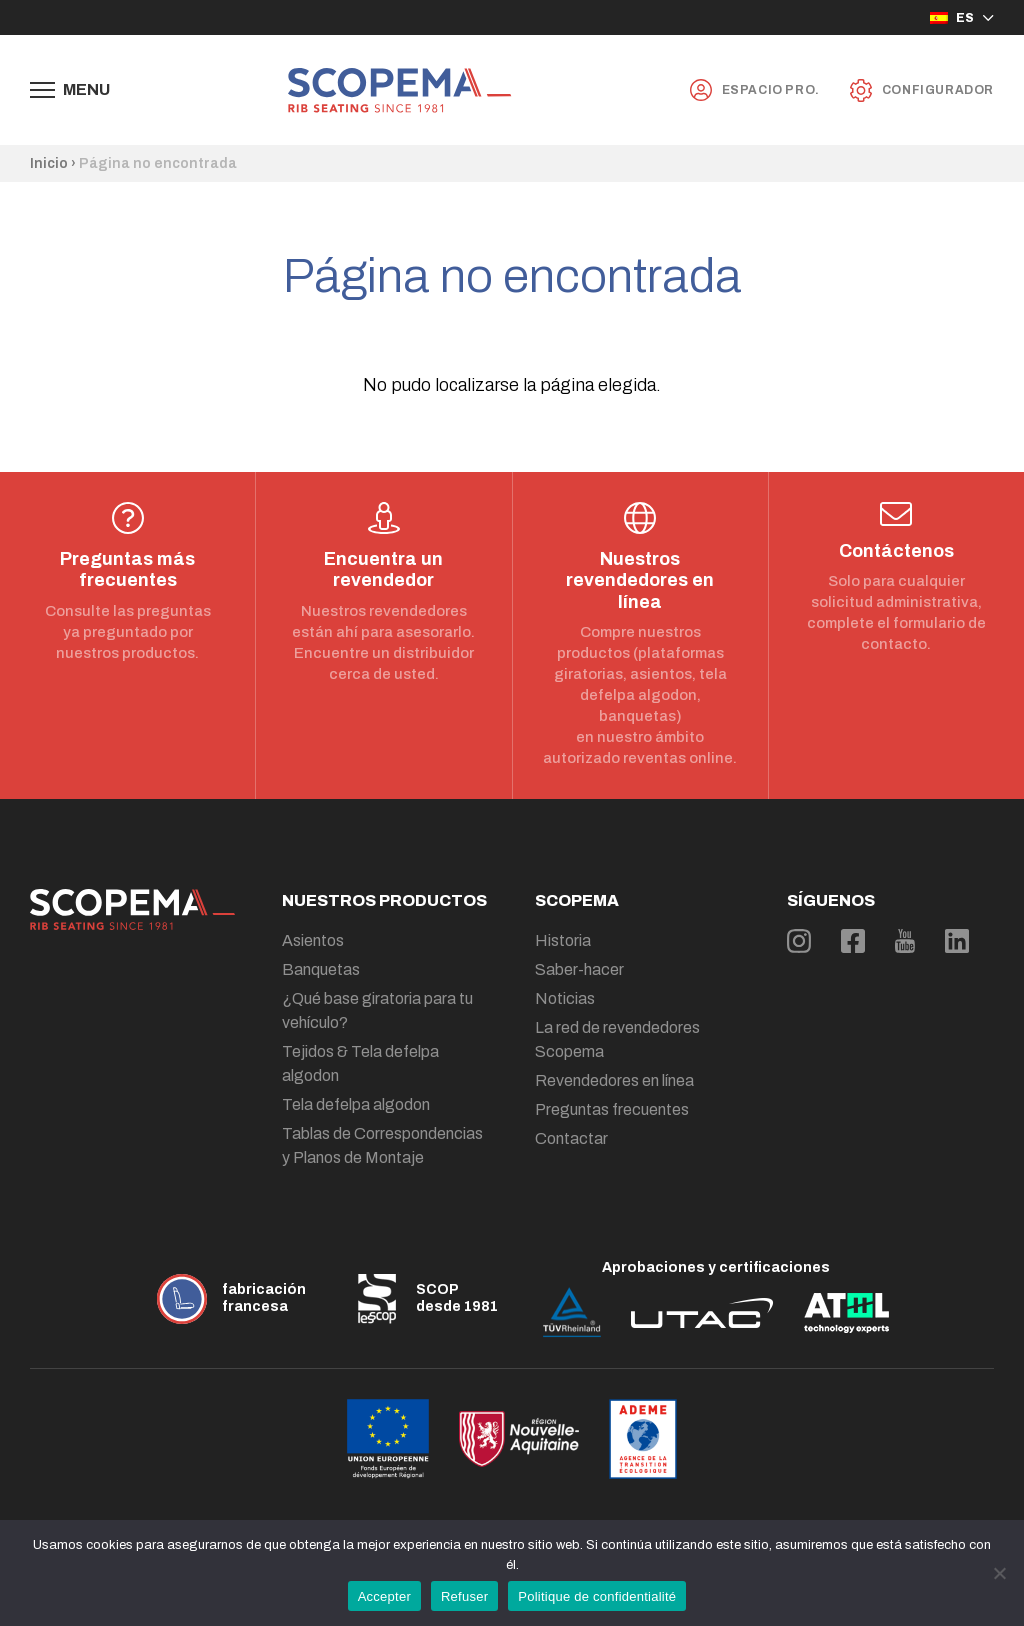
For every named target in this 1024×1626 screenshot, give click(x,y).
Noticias (565, 998)
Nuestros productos (384, 900)
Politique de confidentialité (597, 1596)
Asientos (313, 940)
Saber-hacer (579, 969)
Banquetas (321, 969)
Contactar (571, 1138)
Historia (563, 940)
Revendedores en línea (614, 1080)
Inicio (49, 163)
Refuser (464, 1596)
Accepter (384, 1596)
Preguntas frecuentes (612, 1109)
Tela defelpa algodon (356, 1104)
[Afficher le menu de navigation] (70, 90)
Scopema (577, 900)
